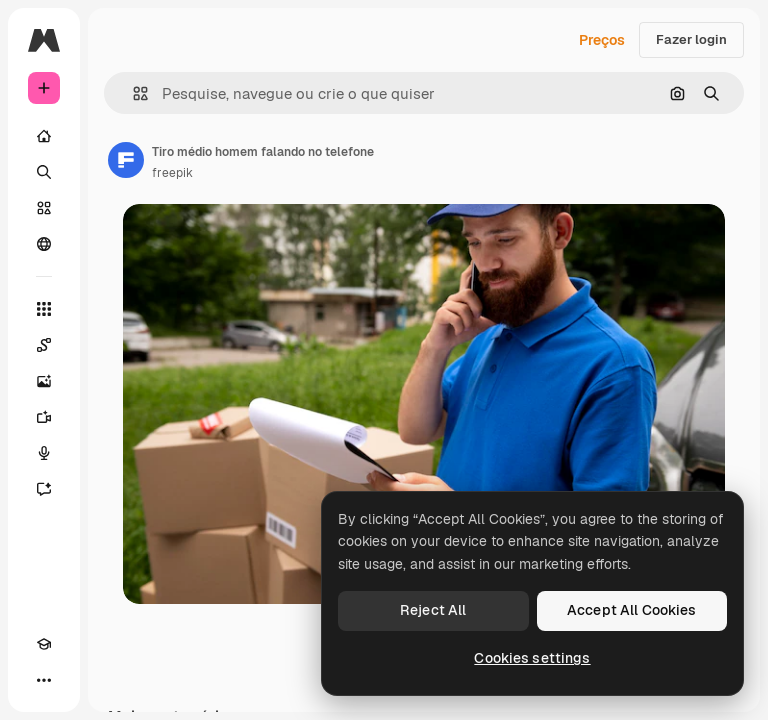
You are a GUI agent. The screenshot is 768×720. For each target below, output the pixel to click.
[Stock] (44, 208)
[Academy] (44, 644)
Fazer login (691, 39)
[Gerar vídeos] (44, 417)
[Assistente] (44, 489)
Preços (602, 40)
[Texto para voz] (44, 453)
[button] (132, 93)
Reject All (433, 610)
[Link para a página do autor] (126, 160)
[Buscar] (44, 172)
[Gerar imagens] (44, 381)
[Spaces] (44, 345)
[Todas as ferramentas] (44, 309)
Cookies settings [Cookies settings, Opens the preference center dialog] (532, 658)
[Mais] (44, 680)
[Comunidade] (44, 244)
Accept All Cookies (632, 610)
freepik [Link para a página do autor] (172, 173)
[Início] (44, 136)
